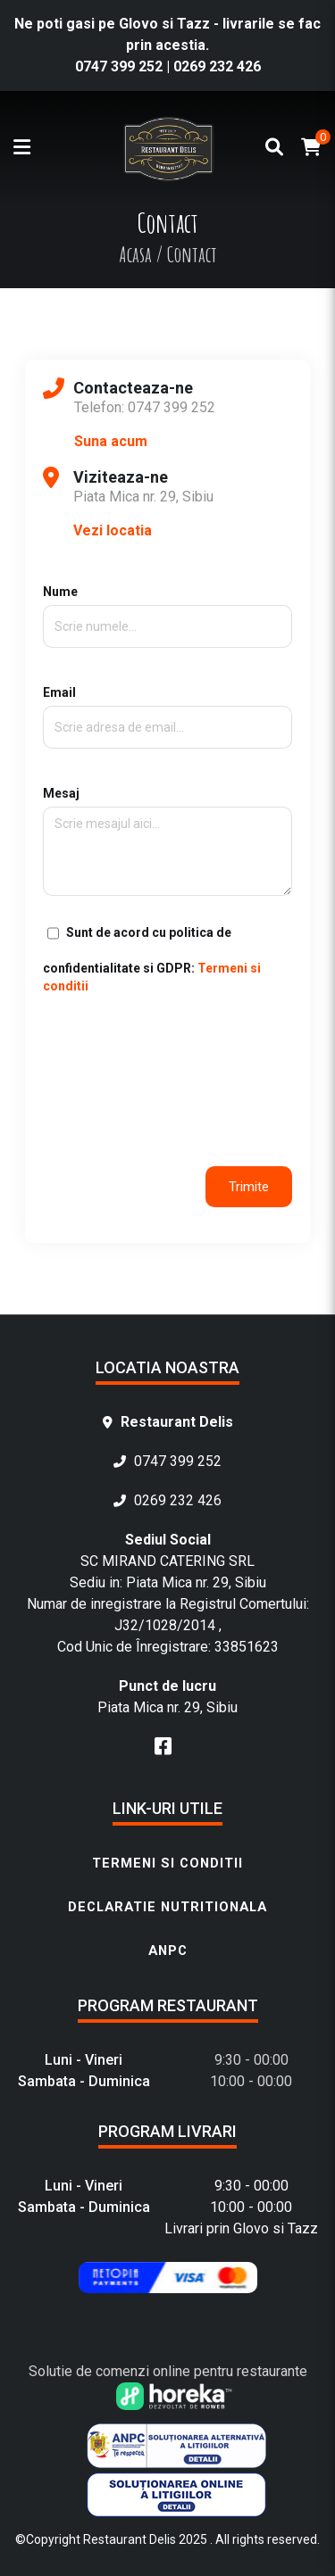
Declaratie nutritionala (167, 1907)
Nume (167, 609)
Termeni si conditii (167, 1863)
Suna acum (110, 441)
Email (167, 709)
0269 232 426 (217, 66)
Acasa (135, 254)
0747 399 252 (119, 66)
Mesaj (167, 842)
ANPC (168, 1950)
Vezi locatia (112, 530)
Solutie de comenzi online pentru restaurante (168, 2371)
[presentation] (178, 1051)
